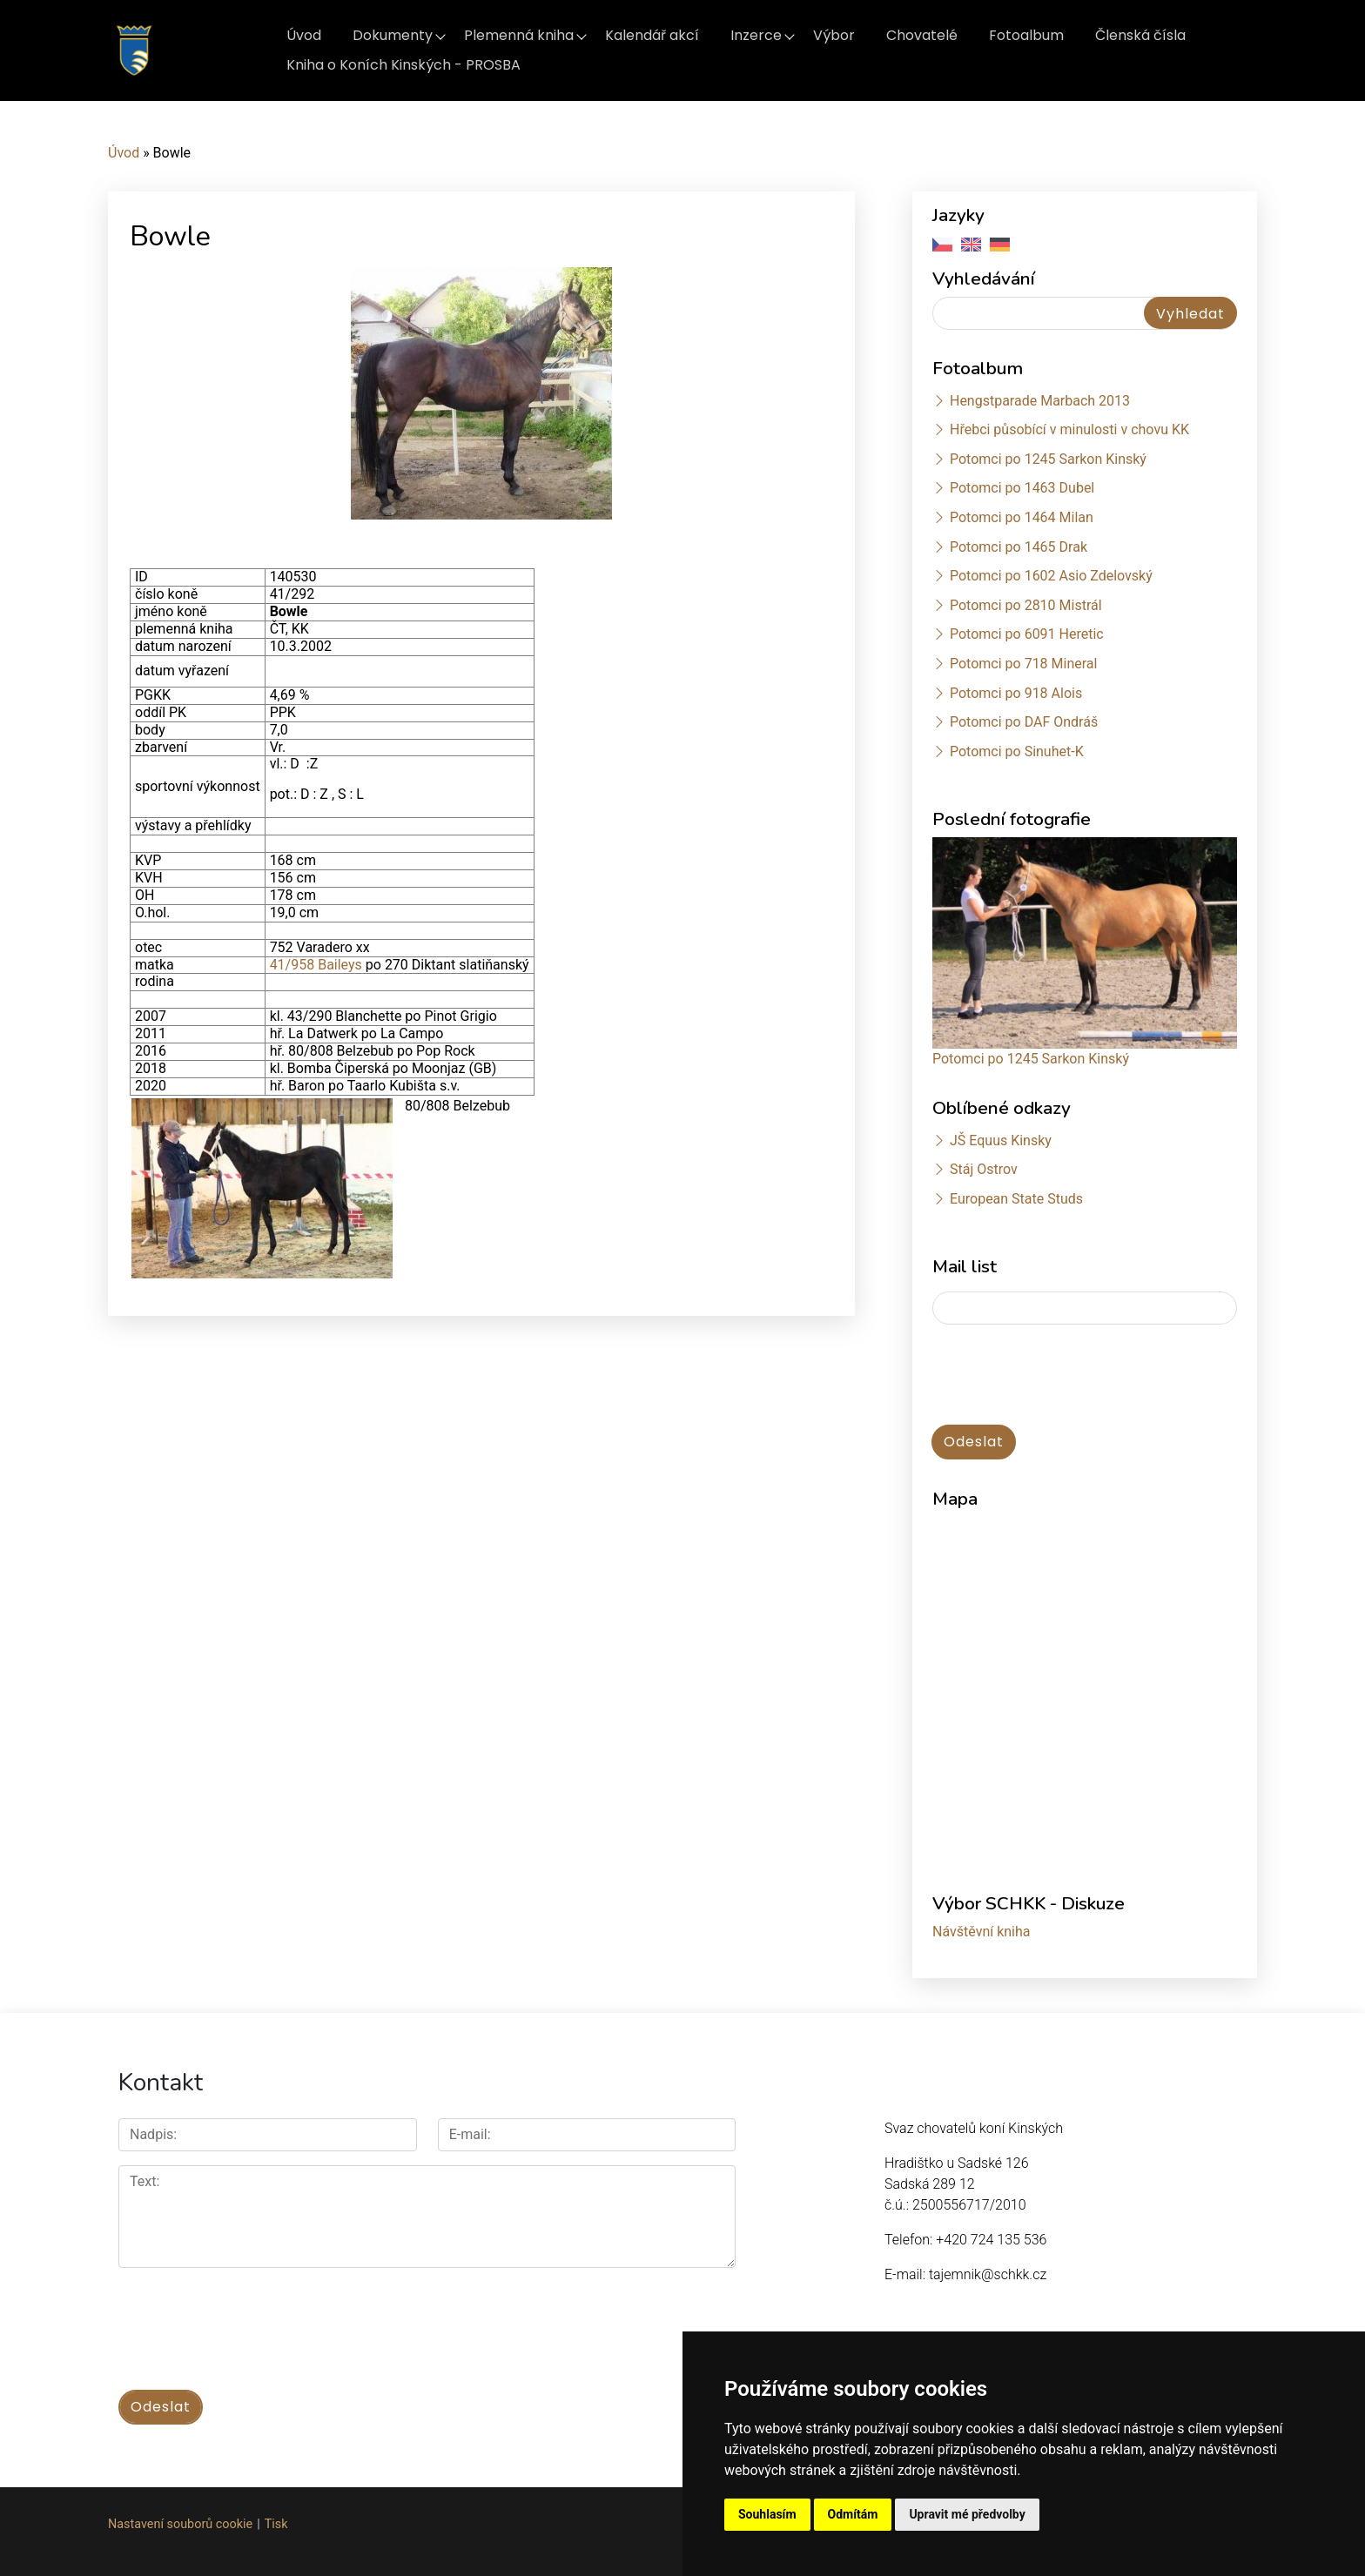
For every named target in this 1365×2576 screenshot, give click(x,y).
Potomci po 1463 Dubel (1022, 488)
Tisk (276, 2524)
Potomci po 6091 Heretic (1027, 634)
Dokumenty (393, 35)
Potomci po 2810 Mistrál (1026, 605)
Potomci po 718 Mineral (1024, 663)
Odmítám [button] (853, 2514)
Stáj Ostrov (984, 1169)
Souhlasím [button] (767, 2514)
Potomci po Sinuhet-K (1017, 751)
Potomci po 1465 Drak (1018, 547)
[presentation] (1064, 1376)
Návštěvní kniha (981, 1931)
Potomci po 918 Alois (1016, 693)
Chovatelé (922, 35)
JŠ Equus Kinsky (1001, 1140)
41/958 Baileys (316, 964)
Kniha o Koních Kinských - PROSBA (403, 65)
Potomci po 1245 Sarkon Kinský (1048, 459)
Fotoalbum (1026, 35)
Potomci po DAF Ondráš (1024, 722)
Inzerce (756, 35)
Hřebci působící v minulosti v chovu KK (1069, 429)
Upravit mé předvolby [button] (967, 2514)
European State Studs (1016, 1199)
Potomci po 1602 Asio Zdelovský (1051, 575)
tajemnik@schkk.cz (987, 2274)
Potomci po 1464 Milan (1021, 517)
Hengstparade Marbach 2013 (1040, 400)
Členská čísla (1140, 35)
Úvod (303, 35)
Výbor (834, 35)
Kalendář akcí (652, 35)
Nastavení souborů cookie (180, 2524)
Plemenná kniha (519, 35)
